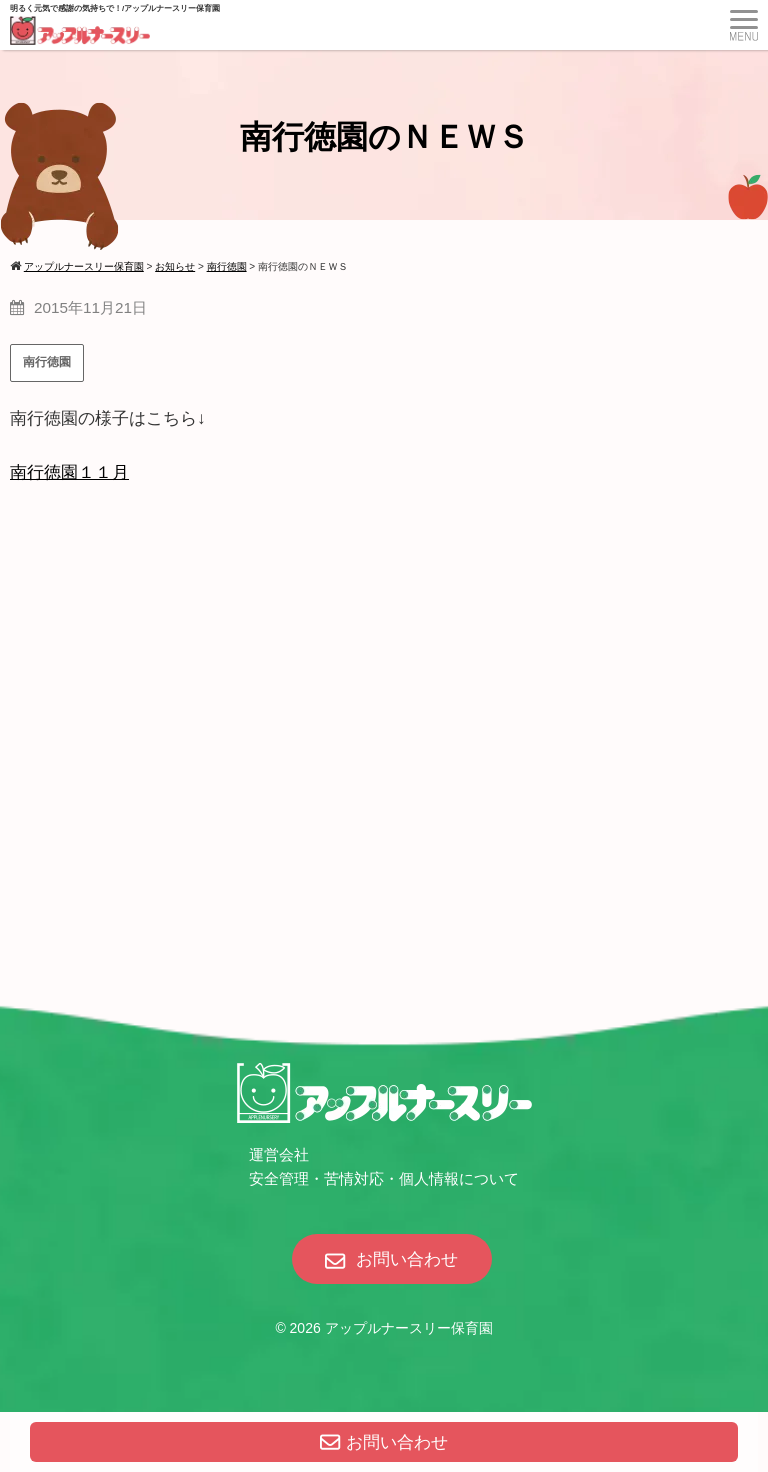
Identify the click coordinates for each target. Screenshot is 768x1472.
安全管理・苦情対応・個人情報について (384, 1178)
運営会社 (279, 1154)
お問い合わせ (384, 1442)
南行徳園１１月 (69, 472)
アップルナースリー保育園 (409, 1328)
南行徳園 (47, 362)
